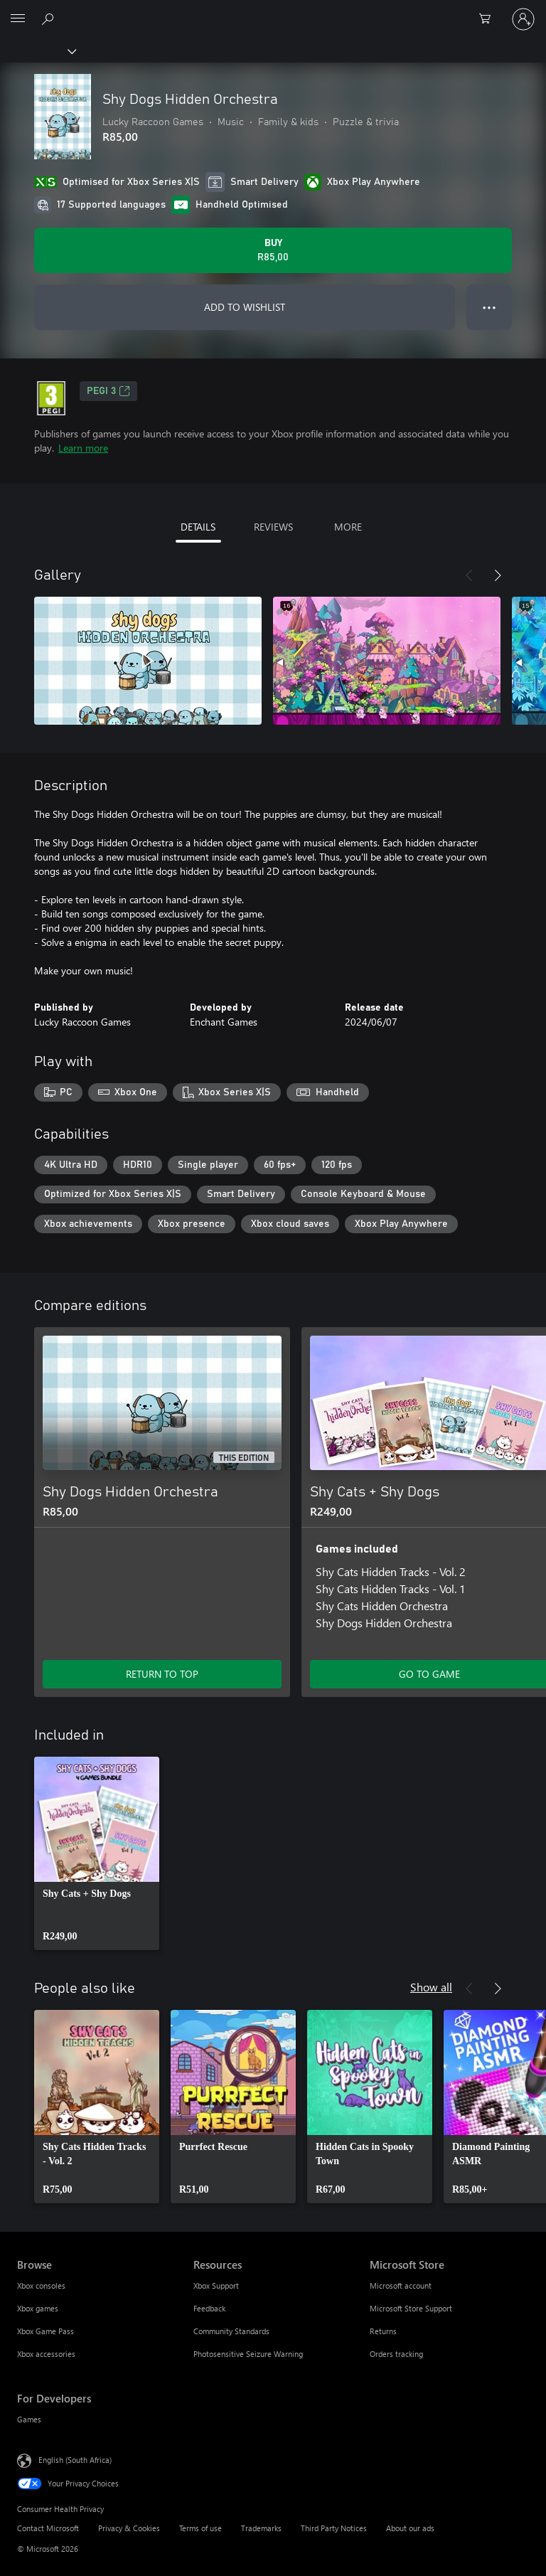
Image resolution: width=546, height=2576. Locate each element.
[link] (96, 1853)
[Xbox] (37, 50)
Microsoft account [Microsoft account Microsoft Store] (401, 2285)
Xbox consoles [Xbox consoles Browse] (41, 2285)
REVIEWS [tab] (273, 526)
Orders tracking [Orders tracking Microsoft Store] (396, 2353)
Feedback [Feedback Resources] (209, 2308)
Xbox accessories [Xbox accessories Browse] (46, 2353)
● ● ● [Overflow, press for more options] (489, 307)
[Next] (497, 575)
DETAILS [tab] (198, 526)
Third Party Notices (334, 2528)
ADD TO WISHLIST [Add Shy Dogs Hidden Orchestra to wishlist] (244, 307)
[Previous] (469, 575)
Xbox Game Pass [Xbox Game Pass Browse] (45, 2331)
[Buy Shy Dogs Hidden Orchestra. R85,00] (273, 250)
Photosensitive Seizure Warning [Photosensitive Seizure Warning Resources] (248, 2353)
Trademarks (261, 2528)
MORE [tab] (348, 526)
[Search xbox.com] (50, 18)
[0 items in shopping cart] (489, 19)
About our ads (410, 2528)
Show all (431, 1986)
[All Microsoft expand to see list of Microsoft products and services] (18, 19)
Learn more (83, 447)
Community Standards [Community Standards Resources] (231, 2331)
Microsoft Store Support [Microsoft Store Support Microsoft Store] (411, 2308)
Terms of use (200, 2528)
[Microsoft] (272, 10)
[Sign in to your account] (523, 19)
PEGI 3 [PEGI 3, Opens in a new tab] (108, 391)
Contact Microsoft (48, 2528)
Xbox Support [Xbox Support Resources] (216, 2285)
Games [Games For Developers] (29, 2419)
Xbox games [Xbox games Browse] (37, 2308)
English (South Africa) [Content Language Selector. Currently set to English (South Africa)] (75, 2459)
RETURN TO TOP (162, 1674)
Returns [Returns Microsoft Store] (383, 2331)
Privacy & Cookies (129, 2528)
